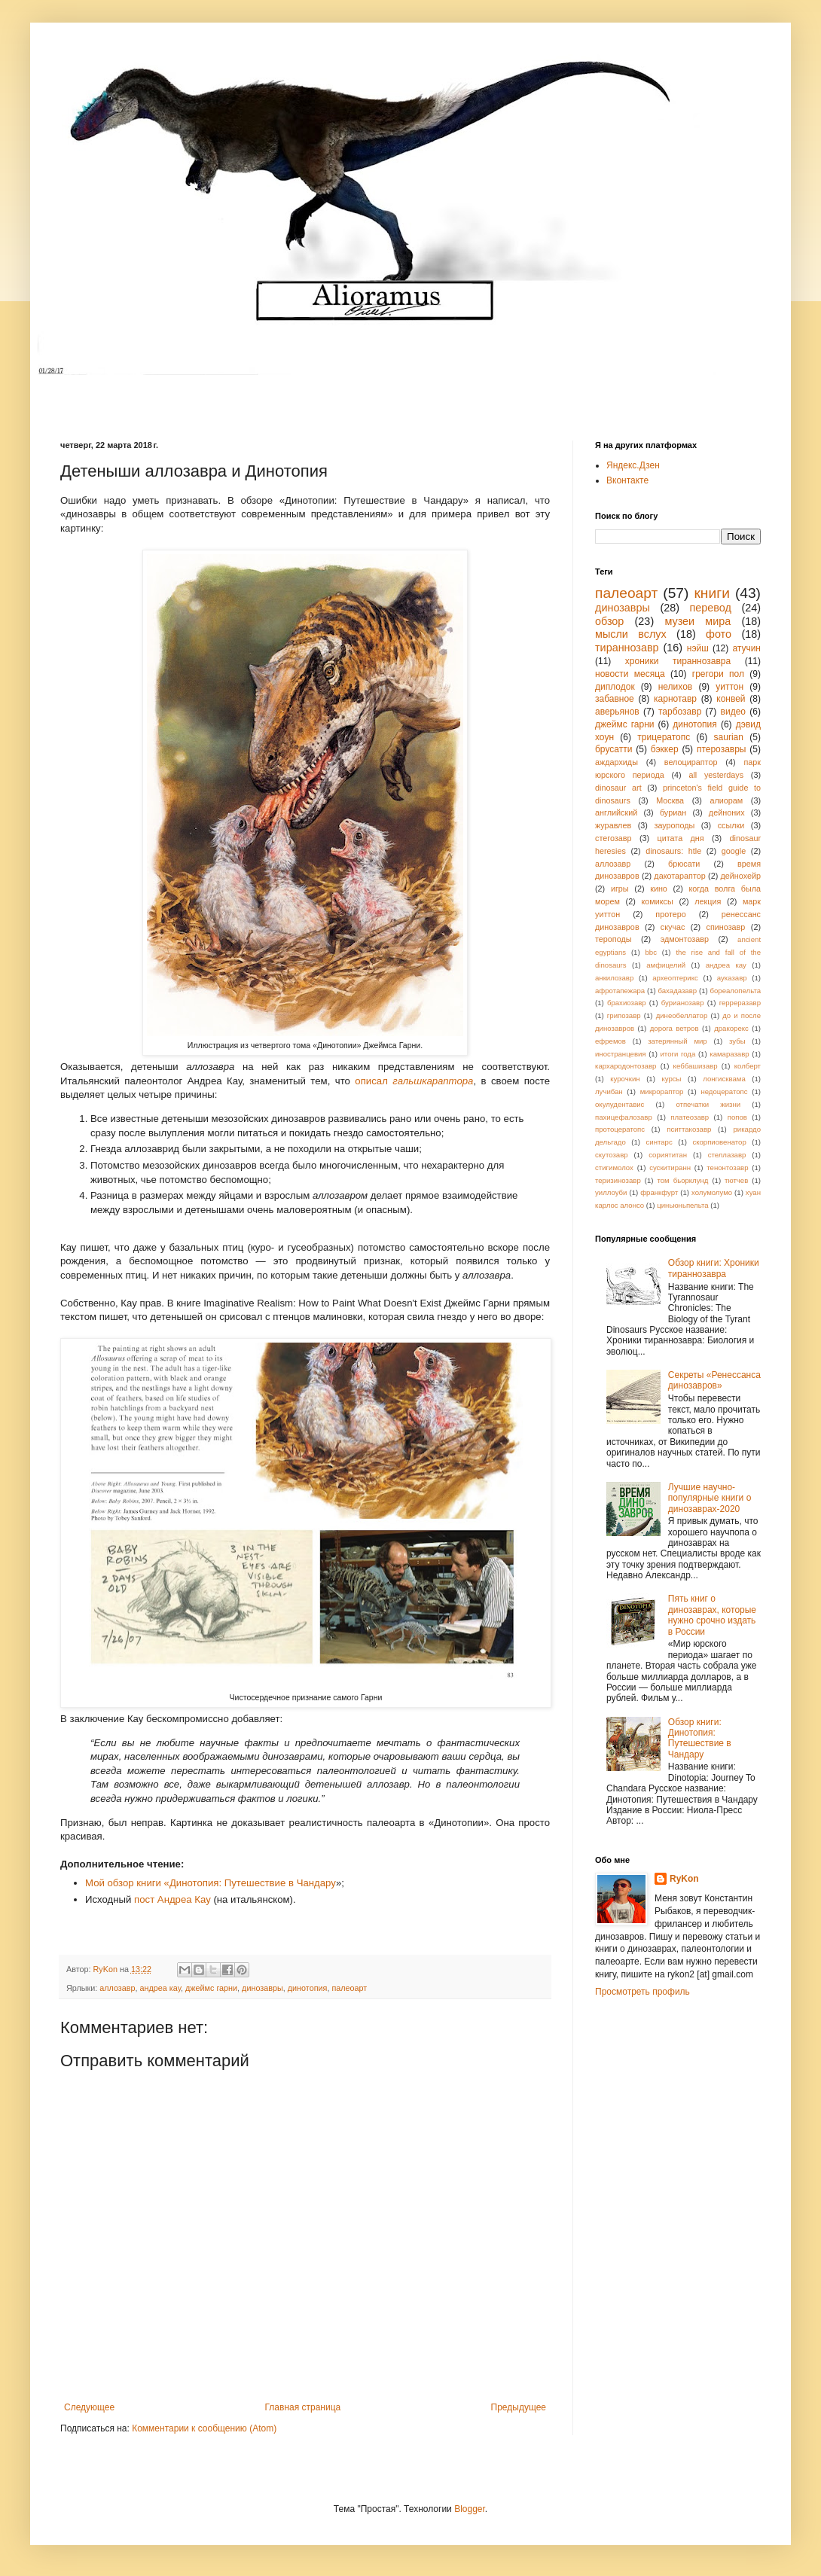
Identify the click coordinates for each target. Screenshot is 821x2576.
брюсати (684, 863)
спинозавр (726, 926)
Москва (670, 800)
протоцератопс (620, 1129)
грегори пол (718, 674)
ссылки (731, 825)
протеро (670, 914)
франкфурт (659, 1192)
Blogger (469, 2509)
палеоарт (349, 1987)
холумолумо (711, 1192)
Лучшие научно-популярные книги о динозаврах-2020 (710, 1498)
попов (737, 1117)
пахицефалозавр (623, 1117)
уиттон (729, 686)
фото (718, 634)
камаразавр (729, 1054)
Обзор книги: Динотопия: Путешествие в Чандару (699, 1738)
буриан (673, 812)
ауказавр (732, 978)
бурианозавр (682, 1002)
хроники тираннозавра (678, 661)
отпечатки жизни (708, 1104)
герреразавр (740, 1002)
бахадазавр (677, 990)
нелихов (675, 686)
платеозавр (689, 1117)
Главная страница (303, 2407)
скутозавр (611, 1155)
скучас (673, 926)
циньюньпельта (682, 1205)
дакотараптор (679, 875)
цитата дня (681, 838)
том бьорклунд (682, 1180)
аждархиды (616, 762)
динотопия (308, 1987)
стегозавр (613, 838)
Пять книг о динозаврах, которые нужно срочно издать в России (712, 1614)
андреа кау (160, 1987)
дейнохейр (741, 875)
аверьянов (617, 711)
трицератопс (663, 737)
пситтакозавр (689, 1129)
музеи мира (697, 621)
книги (711, 593)
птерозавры (721, 749)
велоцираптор (691, 762)
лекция (707, 901)
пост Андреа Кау (172, 1899)
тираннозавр (627, 648)
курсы (671, 1079)
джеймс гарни (211, 1987)
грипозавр (624, 1015)
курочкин (624, 1079)
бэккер (665, 749)
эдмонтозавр (685, 939)
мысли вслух (631, 634)
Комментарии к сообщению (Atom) (204, 2428)
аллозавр (117, 1987)
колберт (747, 1066)
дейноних (727, 812)
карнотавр (675, 699)
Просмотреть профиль (642, 1991)
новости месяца (630, 674)
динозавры (262, 1987)
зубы (737, 1041)
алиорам (726, 800)
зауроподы (675, 825)
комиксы (657, 901)
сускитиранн (670, 1167)
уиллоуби (611, 1192)
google (734, 850)
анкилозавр (614, 978)
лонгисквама (724, 1079)
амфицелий (665, 965)
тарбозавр (679, 711)
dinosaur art (618, 787)
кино (658, 888)
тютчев (736, 1180)
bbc (651, 952)
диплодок (615, 686)
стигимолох (614, 1167)
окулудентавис (619, 1104)
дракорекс (731, 1028)
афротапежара (620, 990)
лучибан (609, 1091)
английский (616, 812)
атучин (746, 648)
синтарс (659, 1142)
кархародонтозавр (625, 1066)
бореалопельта (735, 990)
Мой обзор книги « (127, 1883)
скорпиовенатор (719, 1142)
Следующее (89, 2407)
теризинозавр (618, 1180)
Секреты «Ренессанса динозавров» (714, 1380)
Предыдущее (518, 2407)
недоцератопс (723, 1091)
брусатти (613, 749)
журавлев (613, 825)
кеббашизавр (695, 1066)
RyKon (684, 1878)
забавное (614, 699)
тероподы (613, 939)
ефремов (610, 1041)
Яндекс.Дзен (633, 465)
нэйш (698, 648)
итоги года (677, 1054)
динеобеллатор (682, 1015)
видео (733, 711)
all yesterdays (715, 774)
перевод (710, 608)
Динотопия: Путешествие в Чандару (252, 1883)
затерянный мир (677, 1041)
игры (620, 888)
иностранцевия (620, 1054)
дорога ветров (674, 1028)
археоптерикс (675, 978)
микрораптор (662, 1091)
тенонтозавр (727, 1167)
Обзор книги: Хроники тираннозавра (713, 1268)
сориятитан (668, 1155)
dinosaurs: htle (673, 850)
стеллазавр (727, 1155)
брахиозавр (626, 1002)
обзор (609, 621)
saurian (728, 737)
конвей (730, 699)
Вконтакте (627, 480)
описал (414, 1081)
